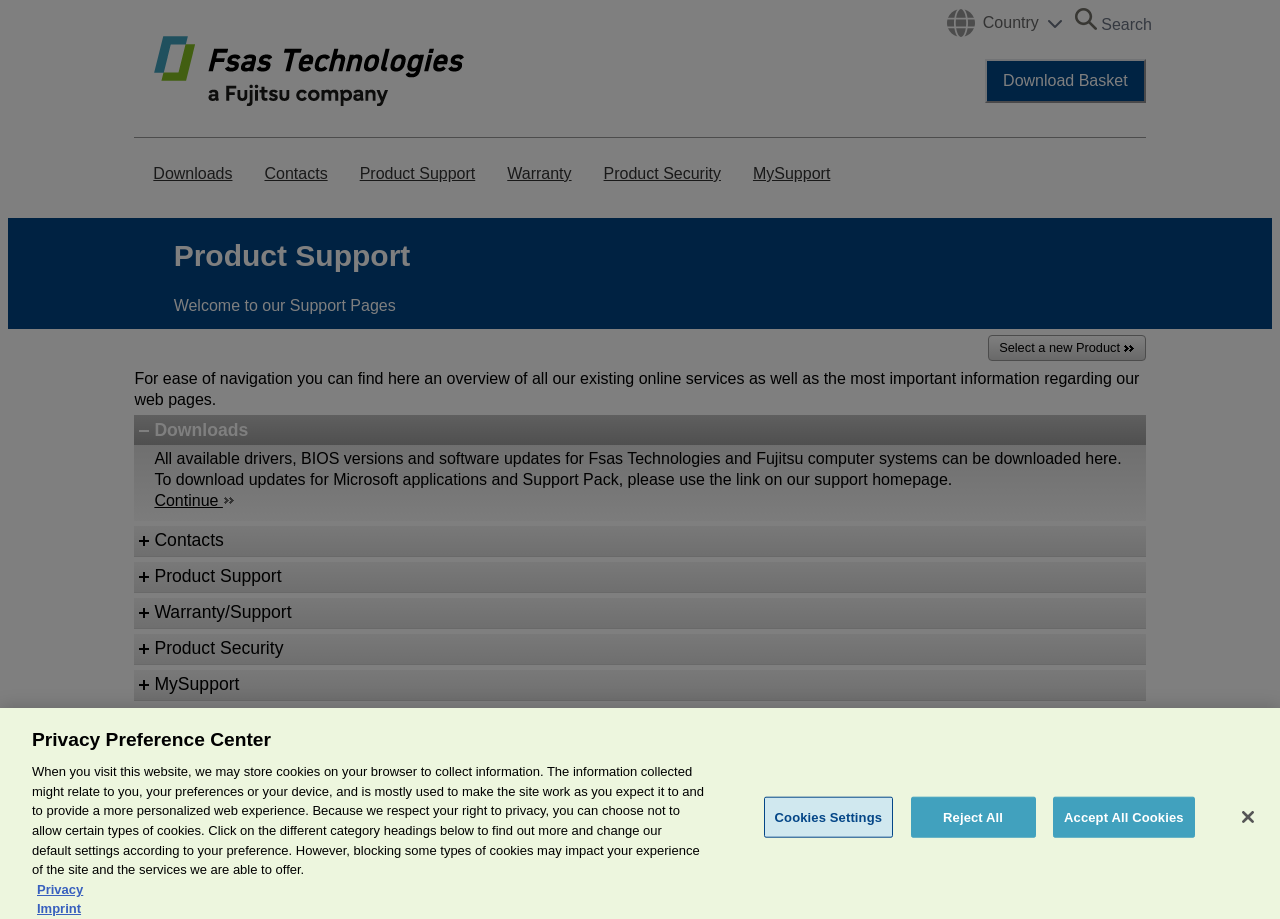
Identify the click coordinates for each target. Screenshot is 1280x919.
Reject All (973, 827)
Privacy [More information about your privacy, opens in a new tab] (60, 900)
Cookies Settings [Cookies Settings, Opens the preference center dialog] (829, 827)
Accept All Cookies (1124, 827)
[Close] (1248, 828)
